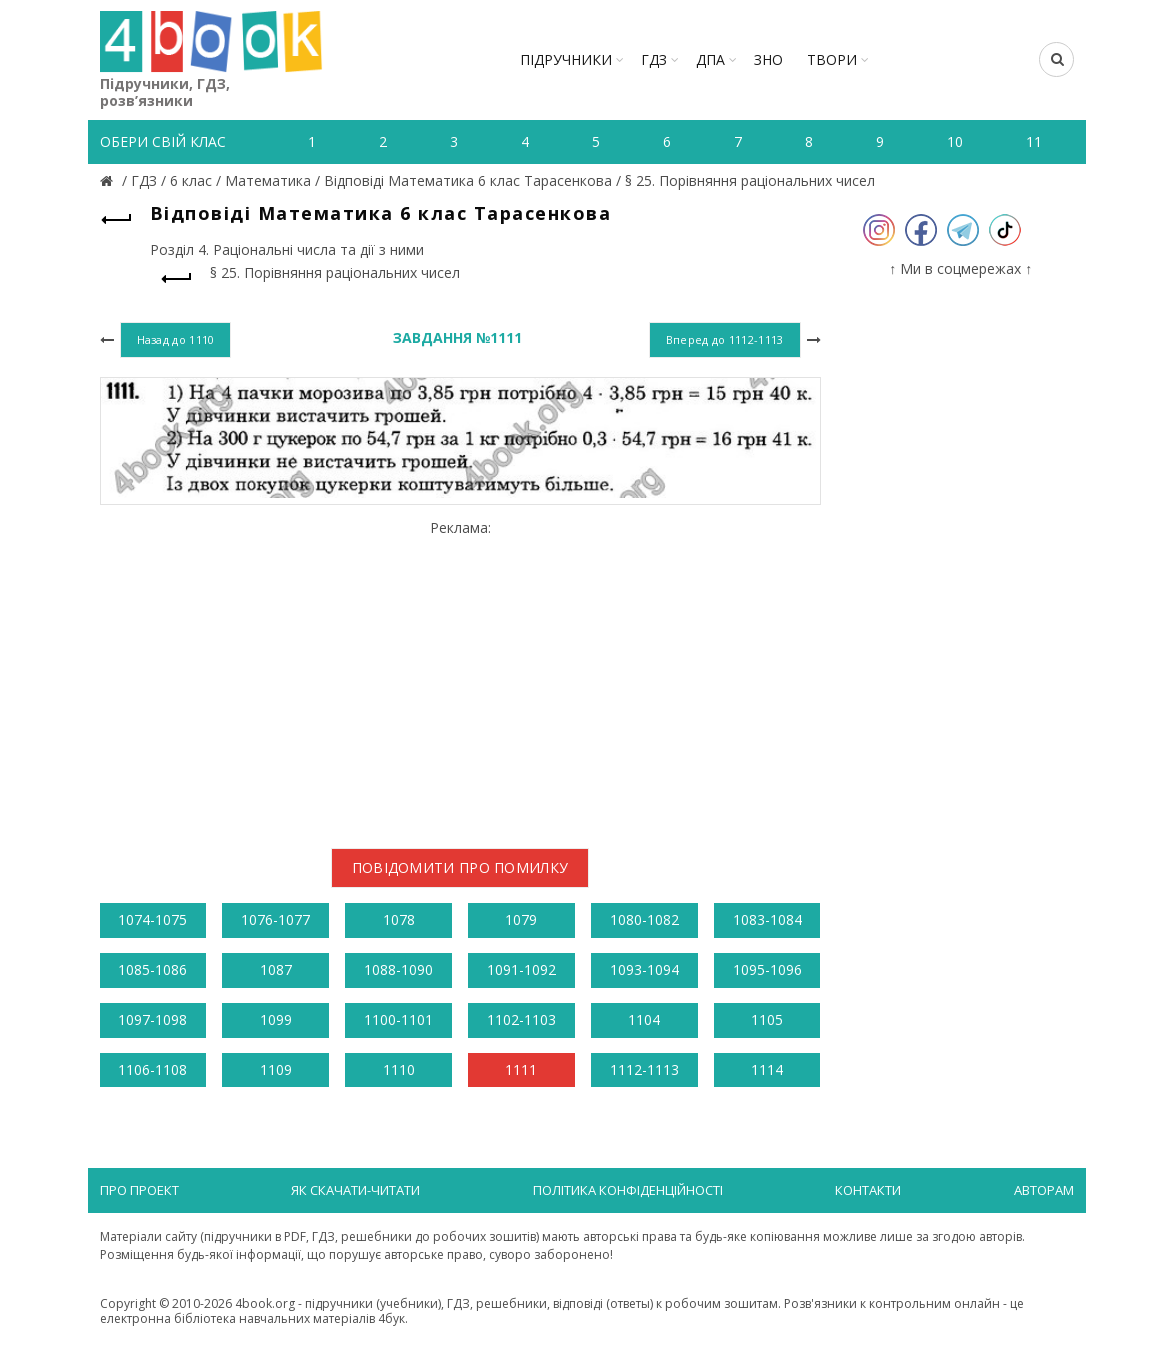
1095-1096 (767, 969)
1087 (276, 969)
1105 (767, 1019)
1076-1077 (275, 919)
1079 (521, 919)
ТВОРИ (832, 59)
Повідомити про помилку (460, 867)
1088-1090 (398, 969)
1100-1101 (398, 1019)
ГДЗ (654, 59)
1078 (399, 919)
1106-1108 (152, 1069)
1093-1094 (644, 969)
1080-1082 (644, 919)
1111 (521, 1069)
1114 (767, 1069)
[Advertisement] (460, 676)
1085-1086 (152, 969)
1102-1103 (521, 1019)
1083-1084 (767, 919)
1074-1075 (152, 919)
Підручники (566, 59)
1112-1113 (644, 1069)
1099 (276, 1019)
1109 (276, 1069)
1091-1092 (521, 969)
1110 (399, 1069)
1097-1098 (152, 1019)
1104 (644, 1019)
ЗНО (768, 59)
